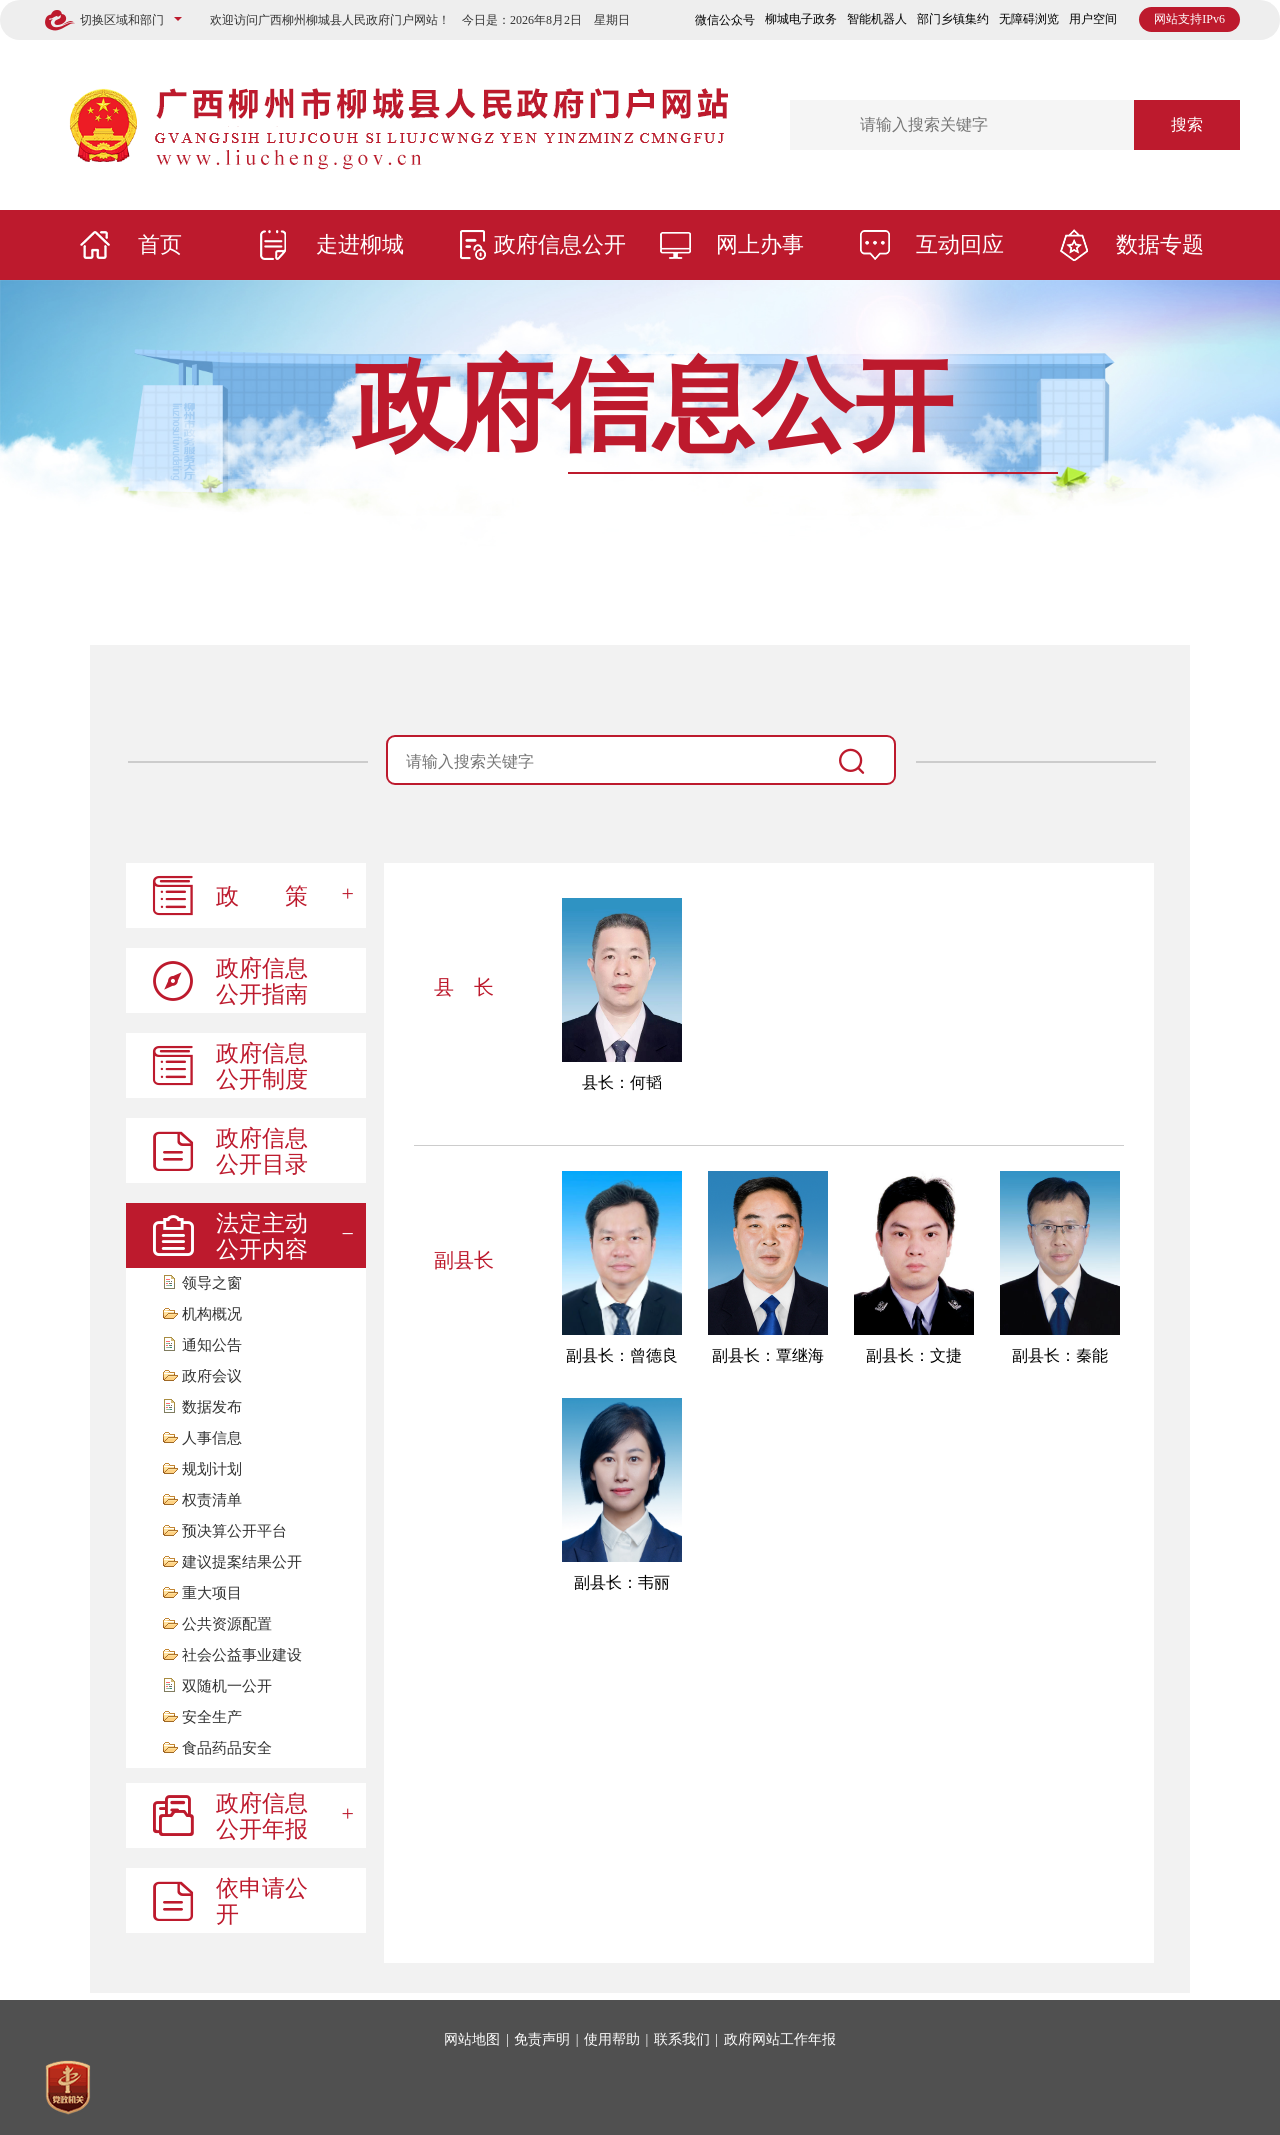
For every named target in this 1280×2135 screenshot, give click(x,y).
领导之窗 (212, 1283)
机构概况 (212, 1314)
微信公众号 (725, 20)
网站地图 (472, 2039)
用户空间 (1093, 19)
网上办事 (760, 244)
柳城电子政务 (801, 19)
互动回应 (960, 244)
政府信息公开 (560, 244)
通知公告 (212, 1345)
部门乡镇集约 (953, 19)
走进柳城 (360, 244)
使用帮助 (612, 2039)
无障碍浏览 (1029, 19)
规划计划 (212, 1469)
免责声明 (542, 2039)
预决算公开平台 (234, 1531)
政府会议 (212, 1376)
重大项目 (212, 1593)
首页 (160, 244)
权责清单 (212, 1500)
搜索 (1187, 124)
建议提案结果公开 (242, 1562)
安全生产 (212, 1717)
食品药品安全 (227, 1748)
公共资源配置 (227, 1624)
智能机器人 (877, 19)
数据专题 (1160, 244)
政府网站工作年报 (780, 2039)
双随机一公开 (227, 1686)
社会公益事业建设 (242, 1655)
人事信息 (212, 1438)
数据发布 (212, 1407)
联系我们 (682, 2039)
